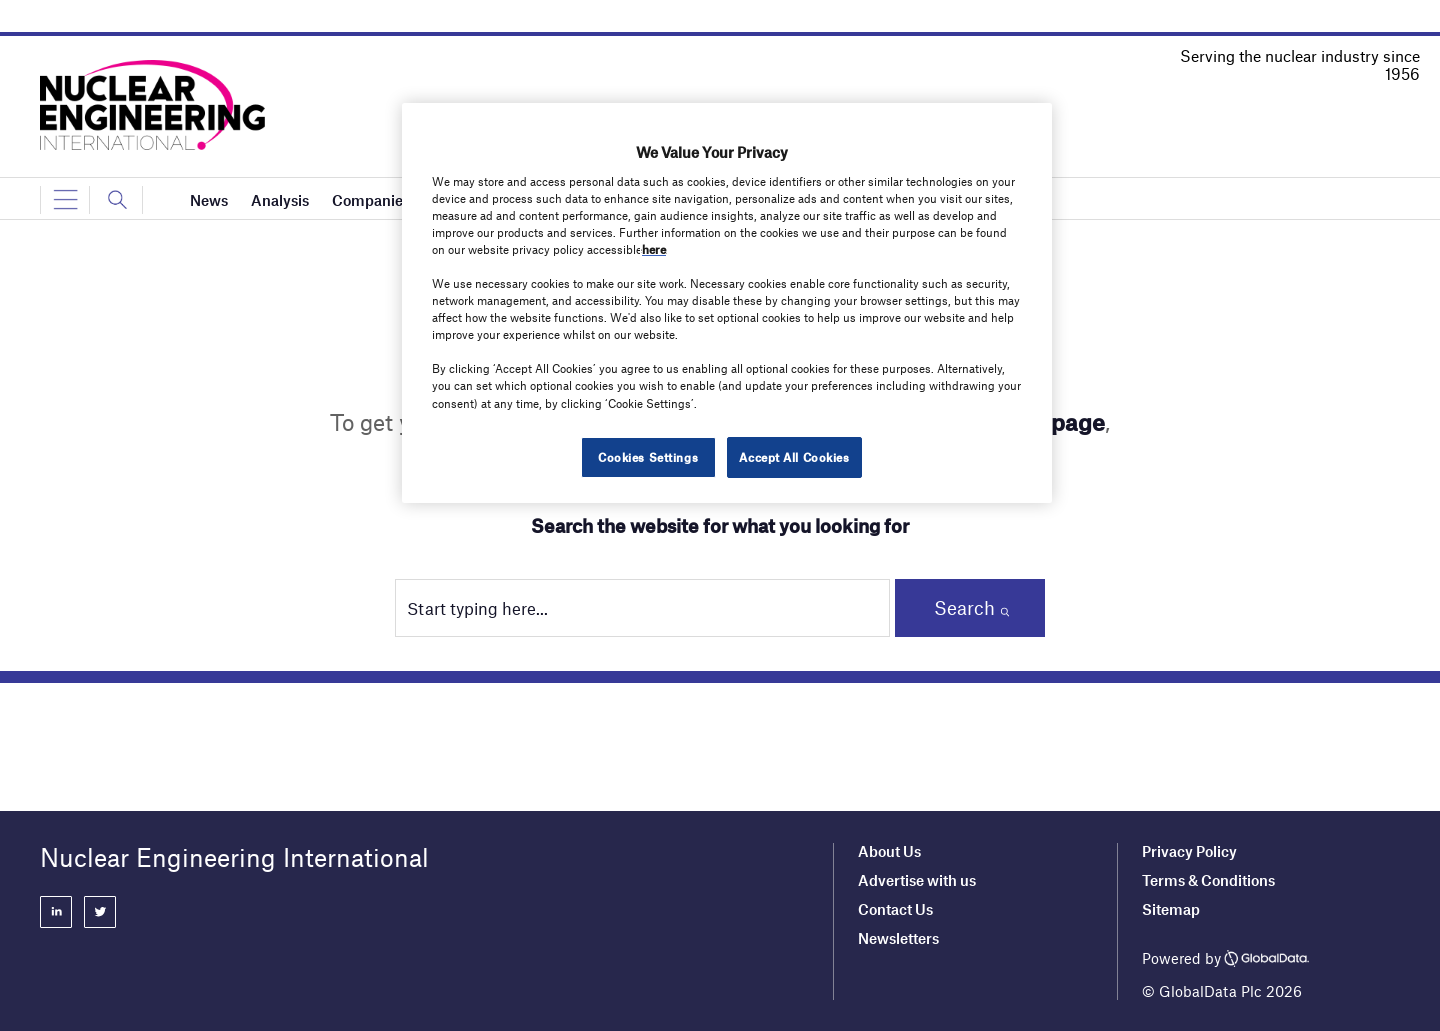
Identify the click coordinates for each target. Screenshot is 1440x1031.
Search (964, 607)
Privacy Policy (1189, 851)
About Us (889, 851)
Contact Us (895, 909)
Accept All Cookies (794, 457)
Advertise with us (917, 880)
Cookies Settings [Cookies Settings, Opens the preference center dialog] (648, 457)
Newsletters (898, 938)
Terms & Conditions (1208, 880)
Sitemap (1171, 909)
